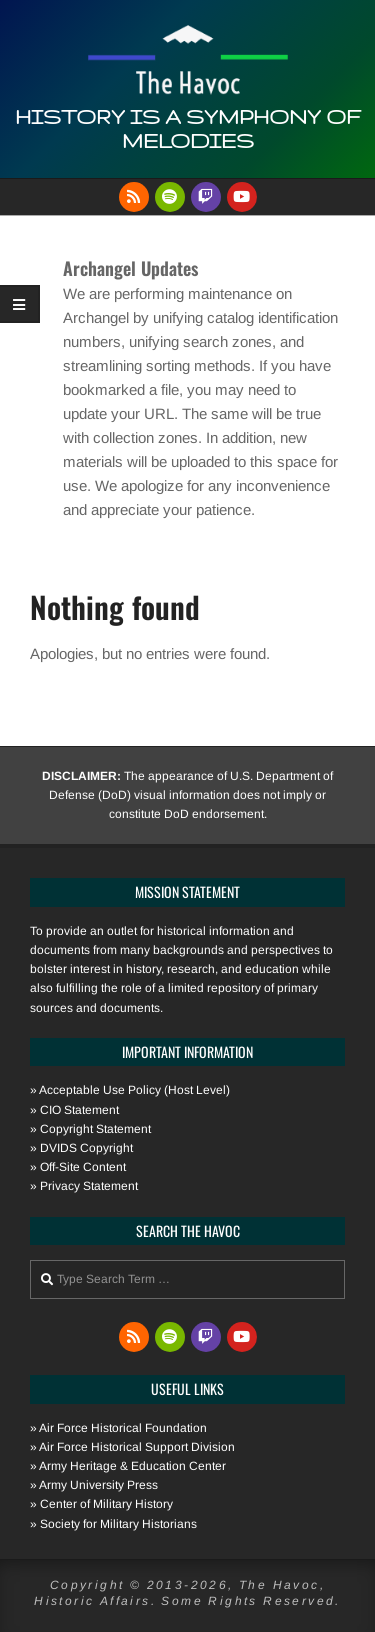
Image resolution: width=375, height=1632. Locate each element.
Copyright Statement (95, 1129)
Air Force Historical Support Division (137, 1447)
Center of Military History (106, 1504)
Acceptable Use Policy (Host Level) (134, 1090)
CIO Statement (79, 1110)
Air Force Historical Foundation (123, 1428)
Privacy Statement (89, 1186)
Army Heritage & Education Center (132, 1466)
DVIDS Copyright (86, 1148)
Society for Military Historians (118, 1524)
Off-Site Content (83, 1167)
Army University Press (98, 1485)
